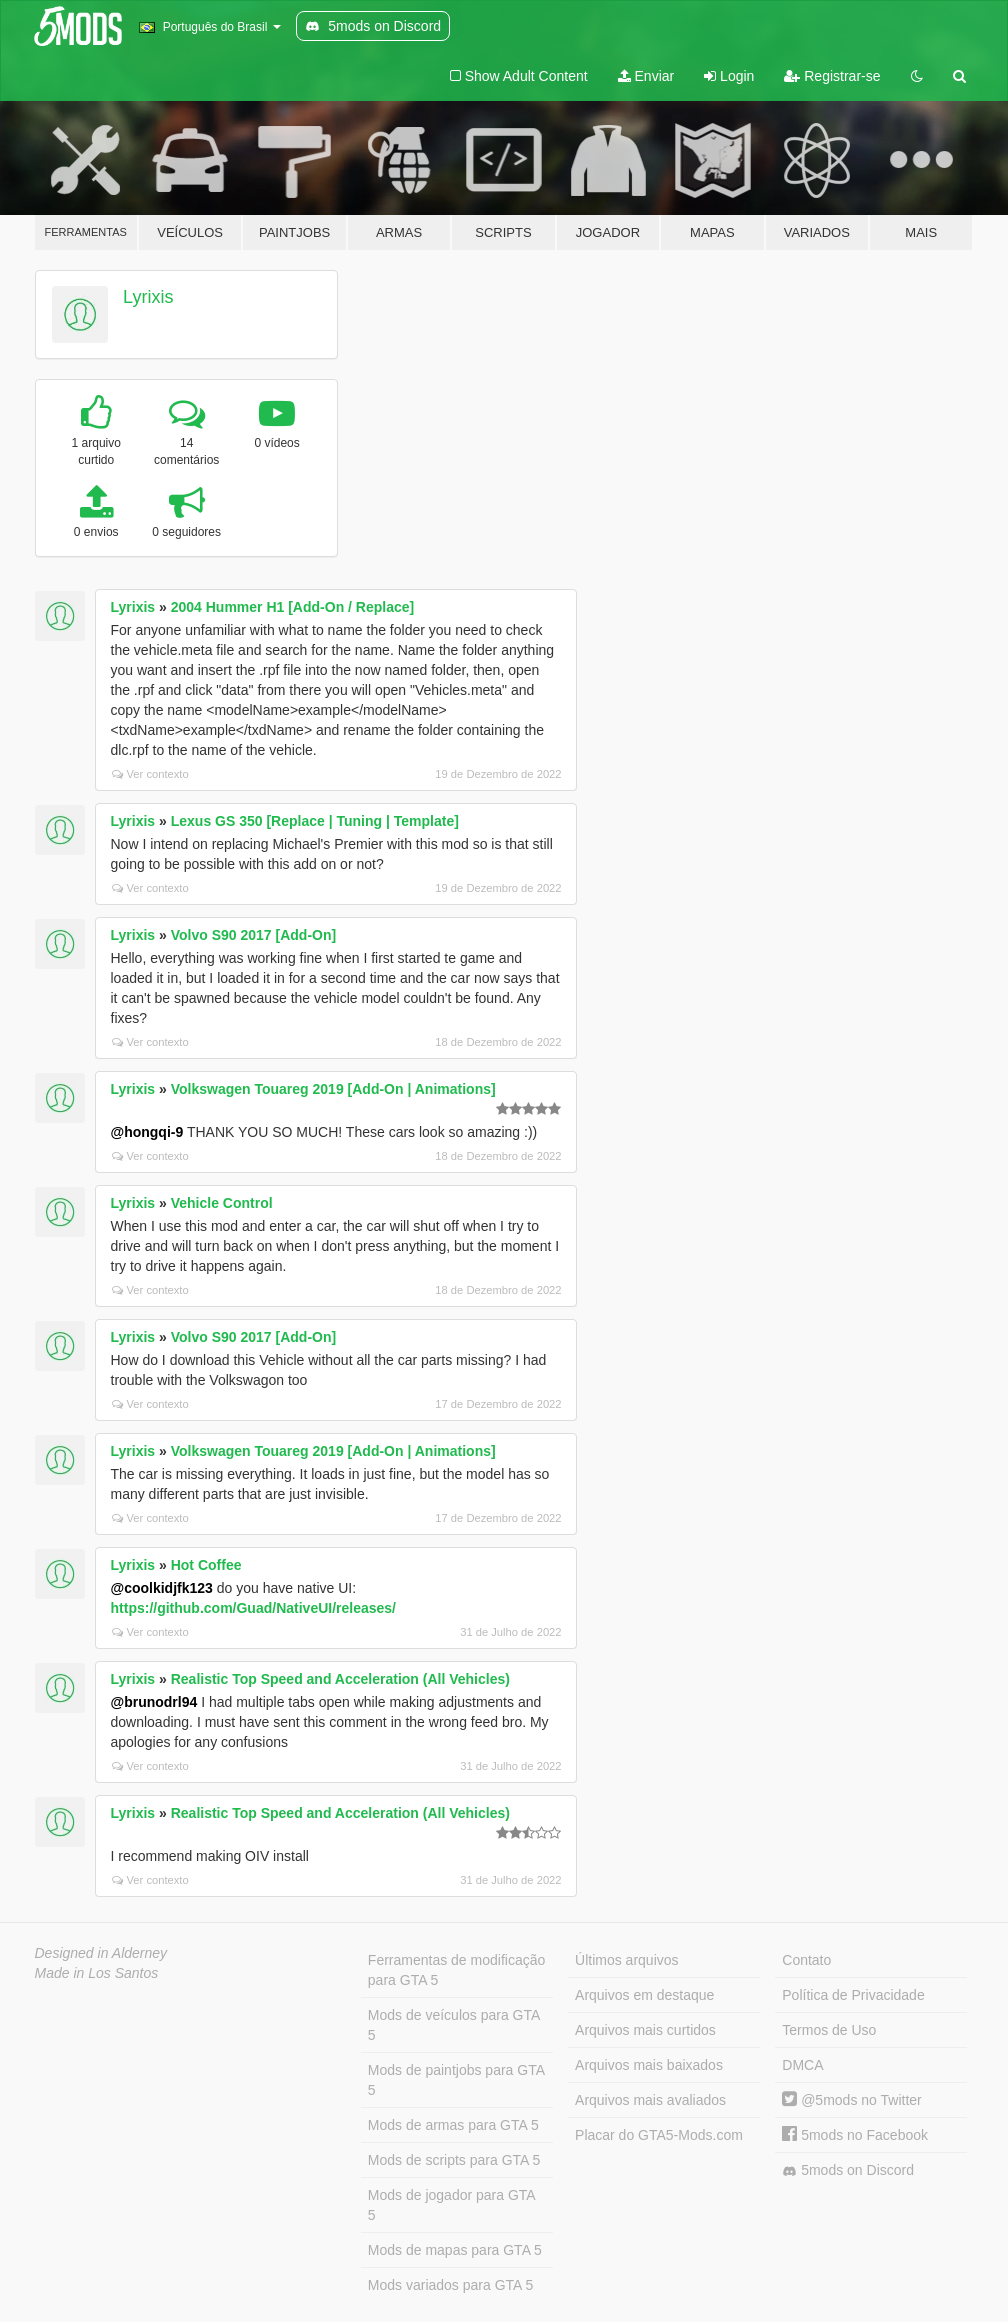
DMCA (802, 2065)
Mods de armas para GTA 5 (453, 2125)
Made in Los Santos (97, 1973)
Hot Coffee (206, 1565)
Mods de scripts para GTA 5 (454, 2160)
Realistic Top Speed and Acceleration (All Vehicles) (340, 1679)
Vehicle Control (222, 1203)
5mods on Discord (848, 2170)
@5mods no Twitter (851, 2100)
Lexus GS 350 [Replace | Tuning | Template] (315, 821)
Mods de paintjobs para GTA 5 (456, 2080)
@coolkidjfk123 (162, 1588)
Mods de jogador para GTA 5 (452, 2205)
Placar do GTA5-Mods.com (659, 2135)
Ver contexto (150, 774)
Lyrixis (148, 297)
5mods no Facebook (855, 2135)
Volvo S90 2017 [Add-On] (253, 935)
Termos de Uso (829, 2030)
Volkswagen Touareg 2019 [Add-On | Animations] (333, 1089)
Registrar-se (832, 76)
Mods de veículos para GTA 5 (454, 2025)
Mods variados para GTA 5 (450, 2285)
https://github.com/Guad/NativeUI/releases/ (254, 1608)
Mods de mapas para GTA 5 (455, 2250)
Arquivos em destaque (644, 1995)
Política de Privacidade (853, 1995)
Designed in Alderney (101, 1953)
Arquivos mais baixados (649, 2065)
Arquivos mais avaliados (650, 2100)
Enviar (646, 76)
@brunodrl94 (154, 1702)
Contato (806, 1960)
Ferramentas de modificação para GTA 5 (456, 1970)
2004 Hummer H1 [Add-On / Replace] (293, 607)
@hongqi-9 (147, 1132)
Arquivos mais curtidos (645, 2030)
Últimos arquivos (626, 1960)
